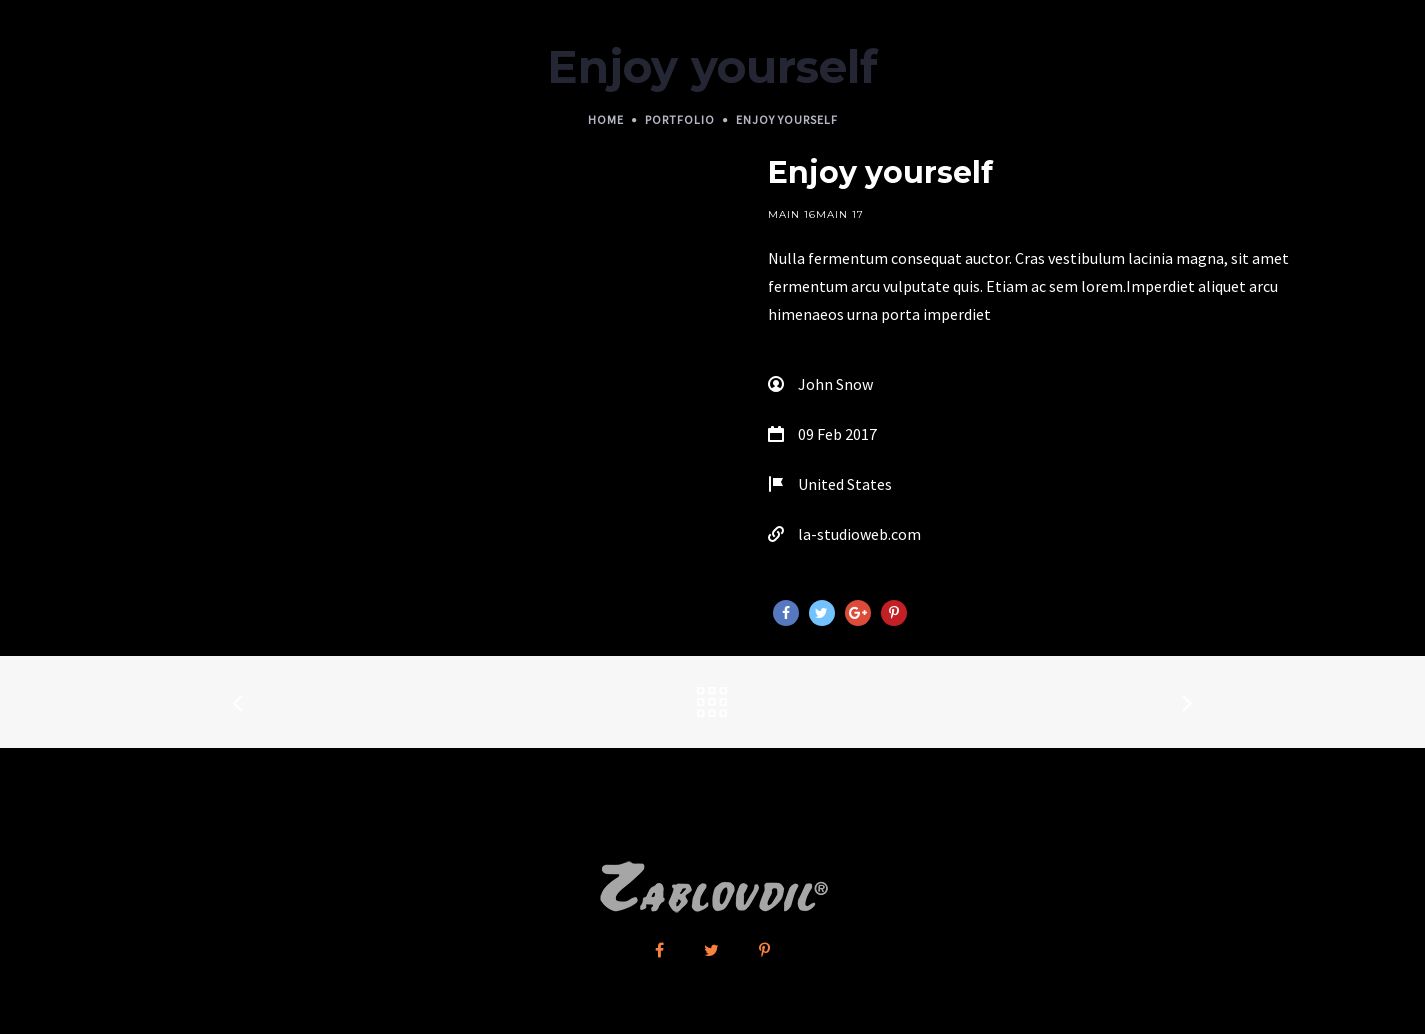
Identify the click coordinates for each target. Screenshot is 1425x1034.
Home (606, 119)
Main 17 (840, 214)
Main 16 (792, 214)
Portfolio (680, 119)
